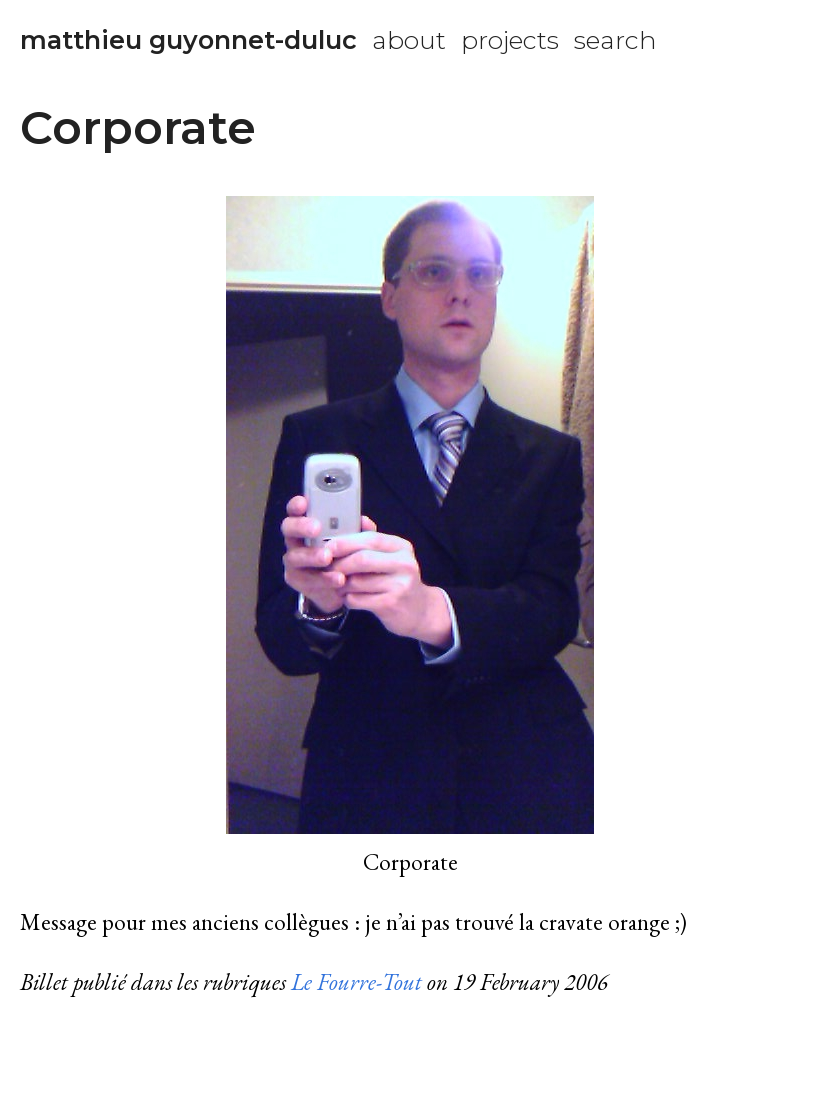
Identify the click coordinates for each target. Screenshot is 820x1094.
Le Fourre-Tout (356, 982)
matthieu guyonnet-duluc (188, 40)
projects (510, 40)
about (409, 40)
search (615, 40)
